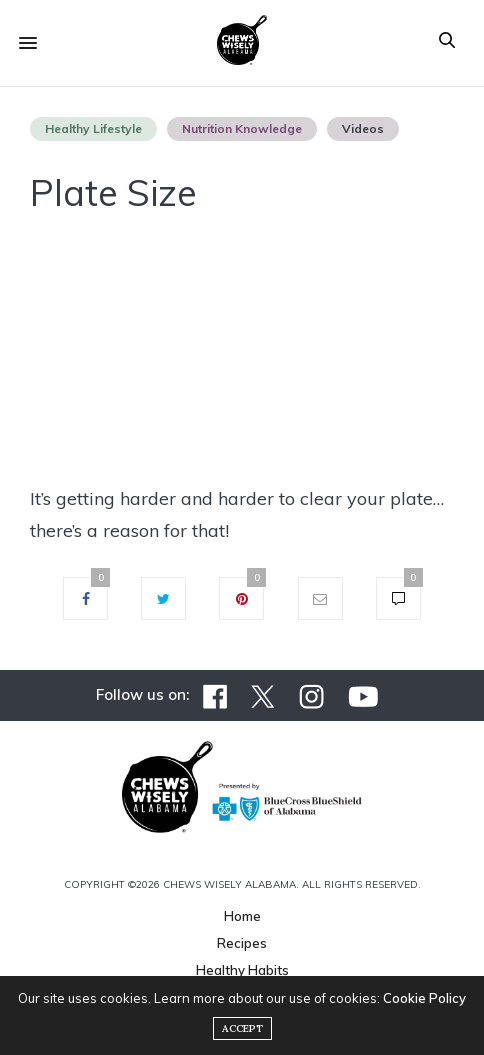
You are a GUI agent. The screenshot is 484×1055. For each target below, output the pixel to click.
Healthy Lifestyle (93, 128)
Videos (363, 128)
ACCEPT (242, 1028)
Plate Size (113, 192)
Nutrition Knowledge (242, 128)
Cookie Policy (424, 998)
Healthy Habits (242, 970)
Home (242, 916)
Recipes (242, 943)
